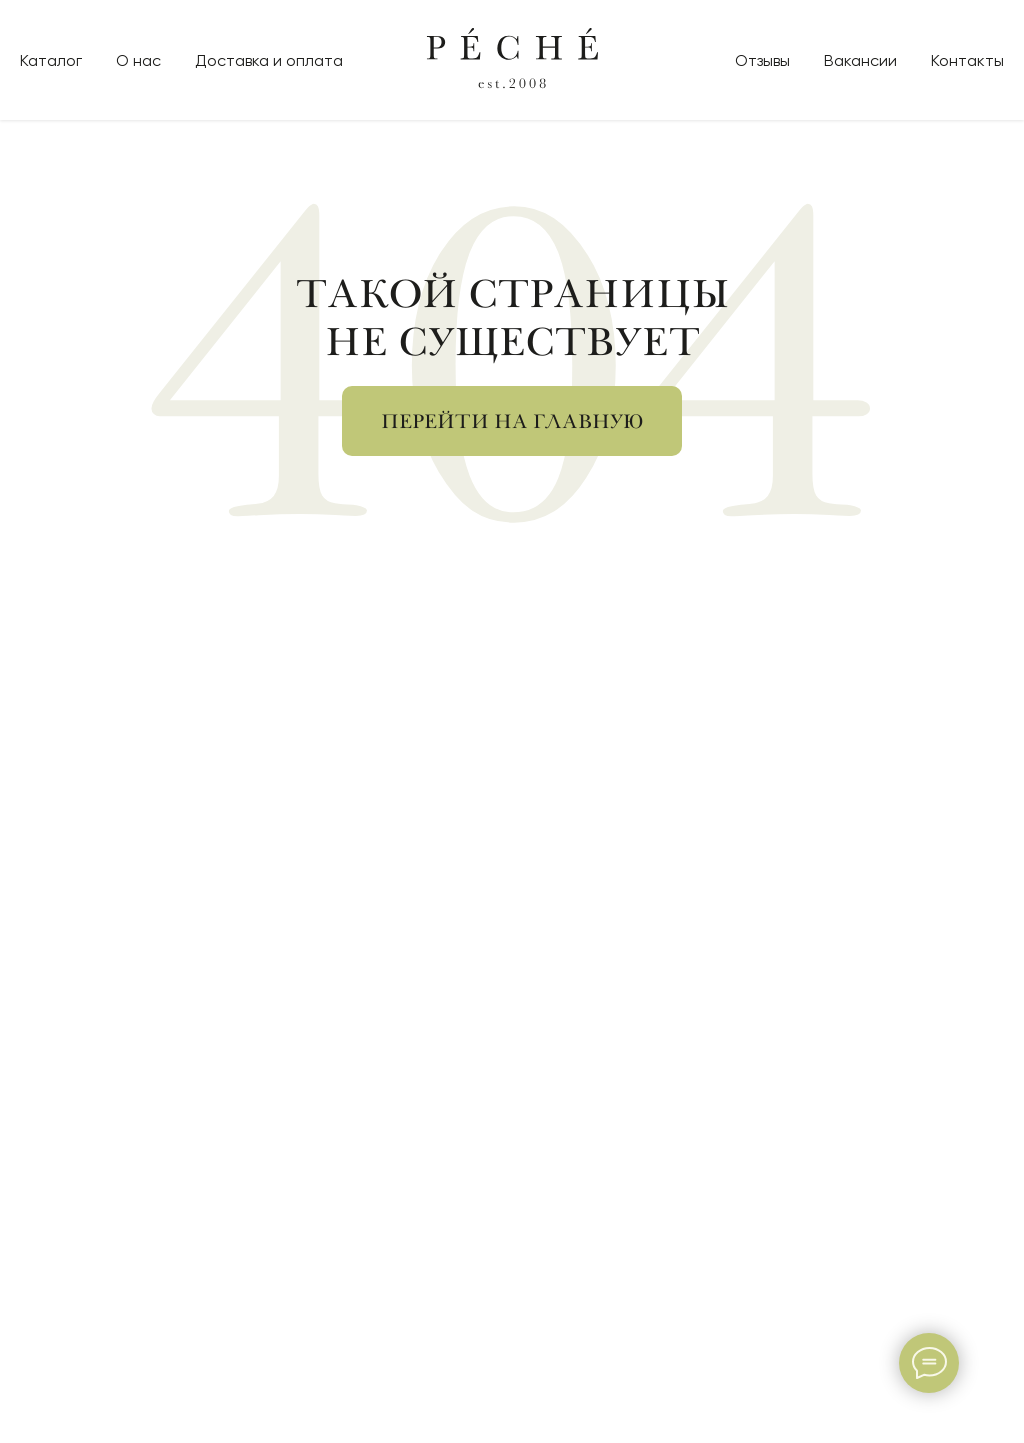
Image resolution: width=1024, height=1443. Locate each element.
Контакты (967, 60)
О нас (138, 60)
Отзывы (762, 60)
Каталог (51, 60)
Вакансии (860, 60)
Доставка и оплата (269, 60)
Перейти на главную (512, 421)
